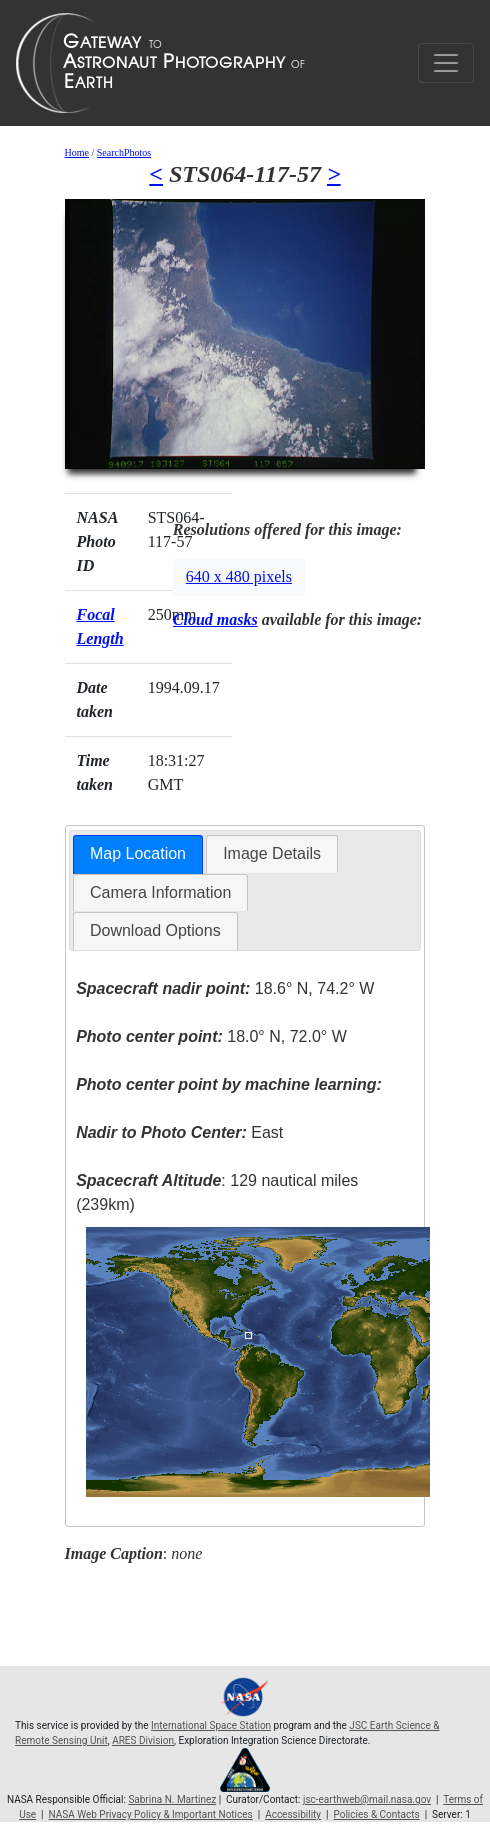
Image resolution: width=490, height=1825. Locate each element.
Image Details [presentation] (272, 853)
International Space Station (211, 1725)
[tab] (138, 854)
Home (77, 152)
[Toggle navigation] (446, 63)
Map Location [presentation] (138, 853)
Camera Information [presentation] (160, 892)
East (179, 1132)
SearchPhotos (124, 152)
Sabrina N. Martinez (172, 1799)
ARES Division (143, 1740)
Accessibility (293, 1814)
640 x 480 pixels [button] (239, 576)
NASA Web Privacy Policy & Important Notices (151, 1814)
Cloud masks (215, 619)
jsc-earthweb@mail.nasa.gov (367, 1799)
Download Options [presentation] (155, 930)
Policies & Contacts (376, 1814)
